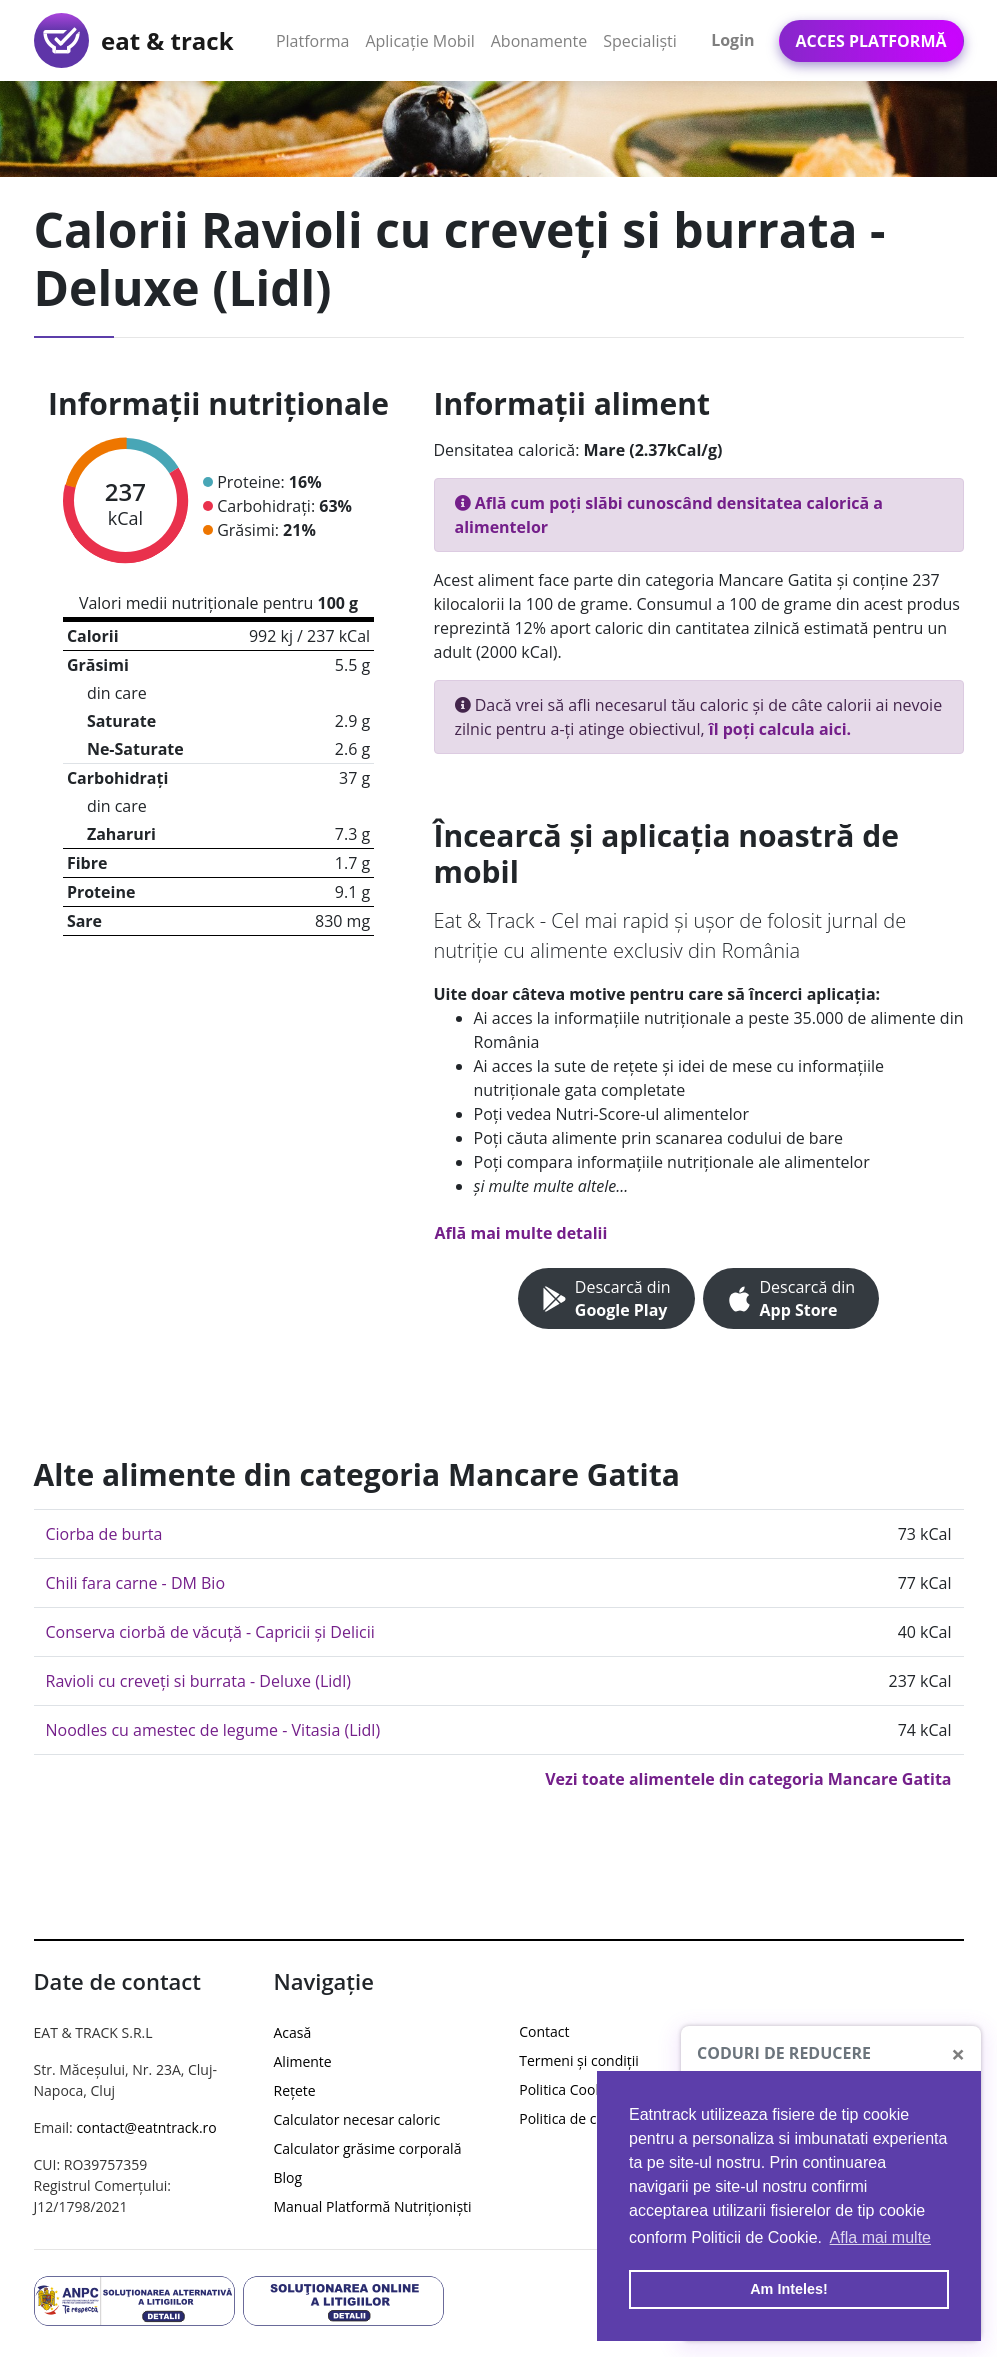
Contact (544, 2031)
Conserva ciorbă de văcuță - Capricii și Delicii (210, 1632)
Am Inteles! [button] (789, 2289)
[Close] (958, 2054)
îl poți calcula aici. (780, 729)
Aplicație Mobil (423, 40)
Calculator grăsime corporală (368, 2148)
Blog (288, 2177)
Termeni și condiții (579, 2060)
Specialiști (640, 41)
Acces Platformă (871, 41)
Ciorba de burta (104, 1534)
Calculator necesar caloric (357, 2119)
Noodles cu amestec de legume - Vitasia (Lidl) (213, 1730)
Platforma (317, 40)
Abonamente (539, 41)
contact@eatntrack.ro (146, 2127)
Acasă (293, 2032)
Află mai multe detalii (521, 1233)
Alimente (303, 2061)
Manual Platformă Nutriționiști (373, 2206)
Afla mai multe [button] (880, 2237)
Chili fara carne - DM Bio (136, 1583)
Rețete (295, 2090)
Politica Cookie (566, 2089)
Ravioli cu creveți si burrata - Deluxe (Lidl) (198, 1681)
